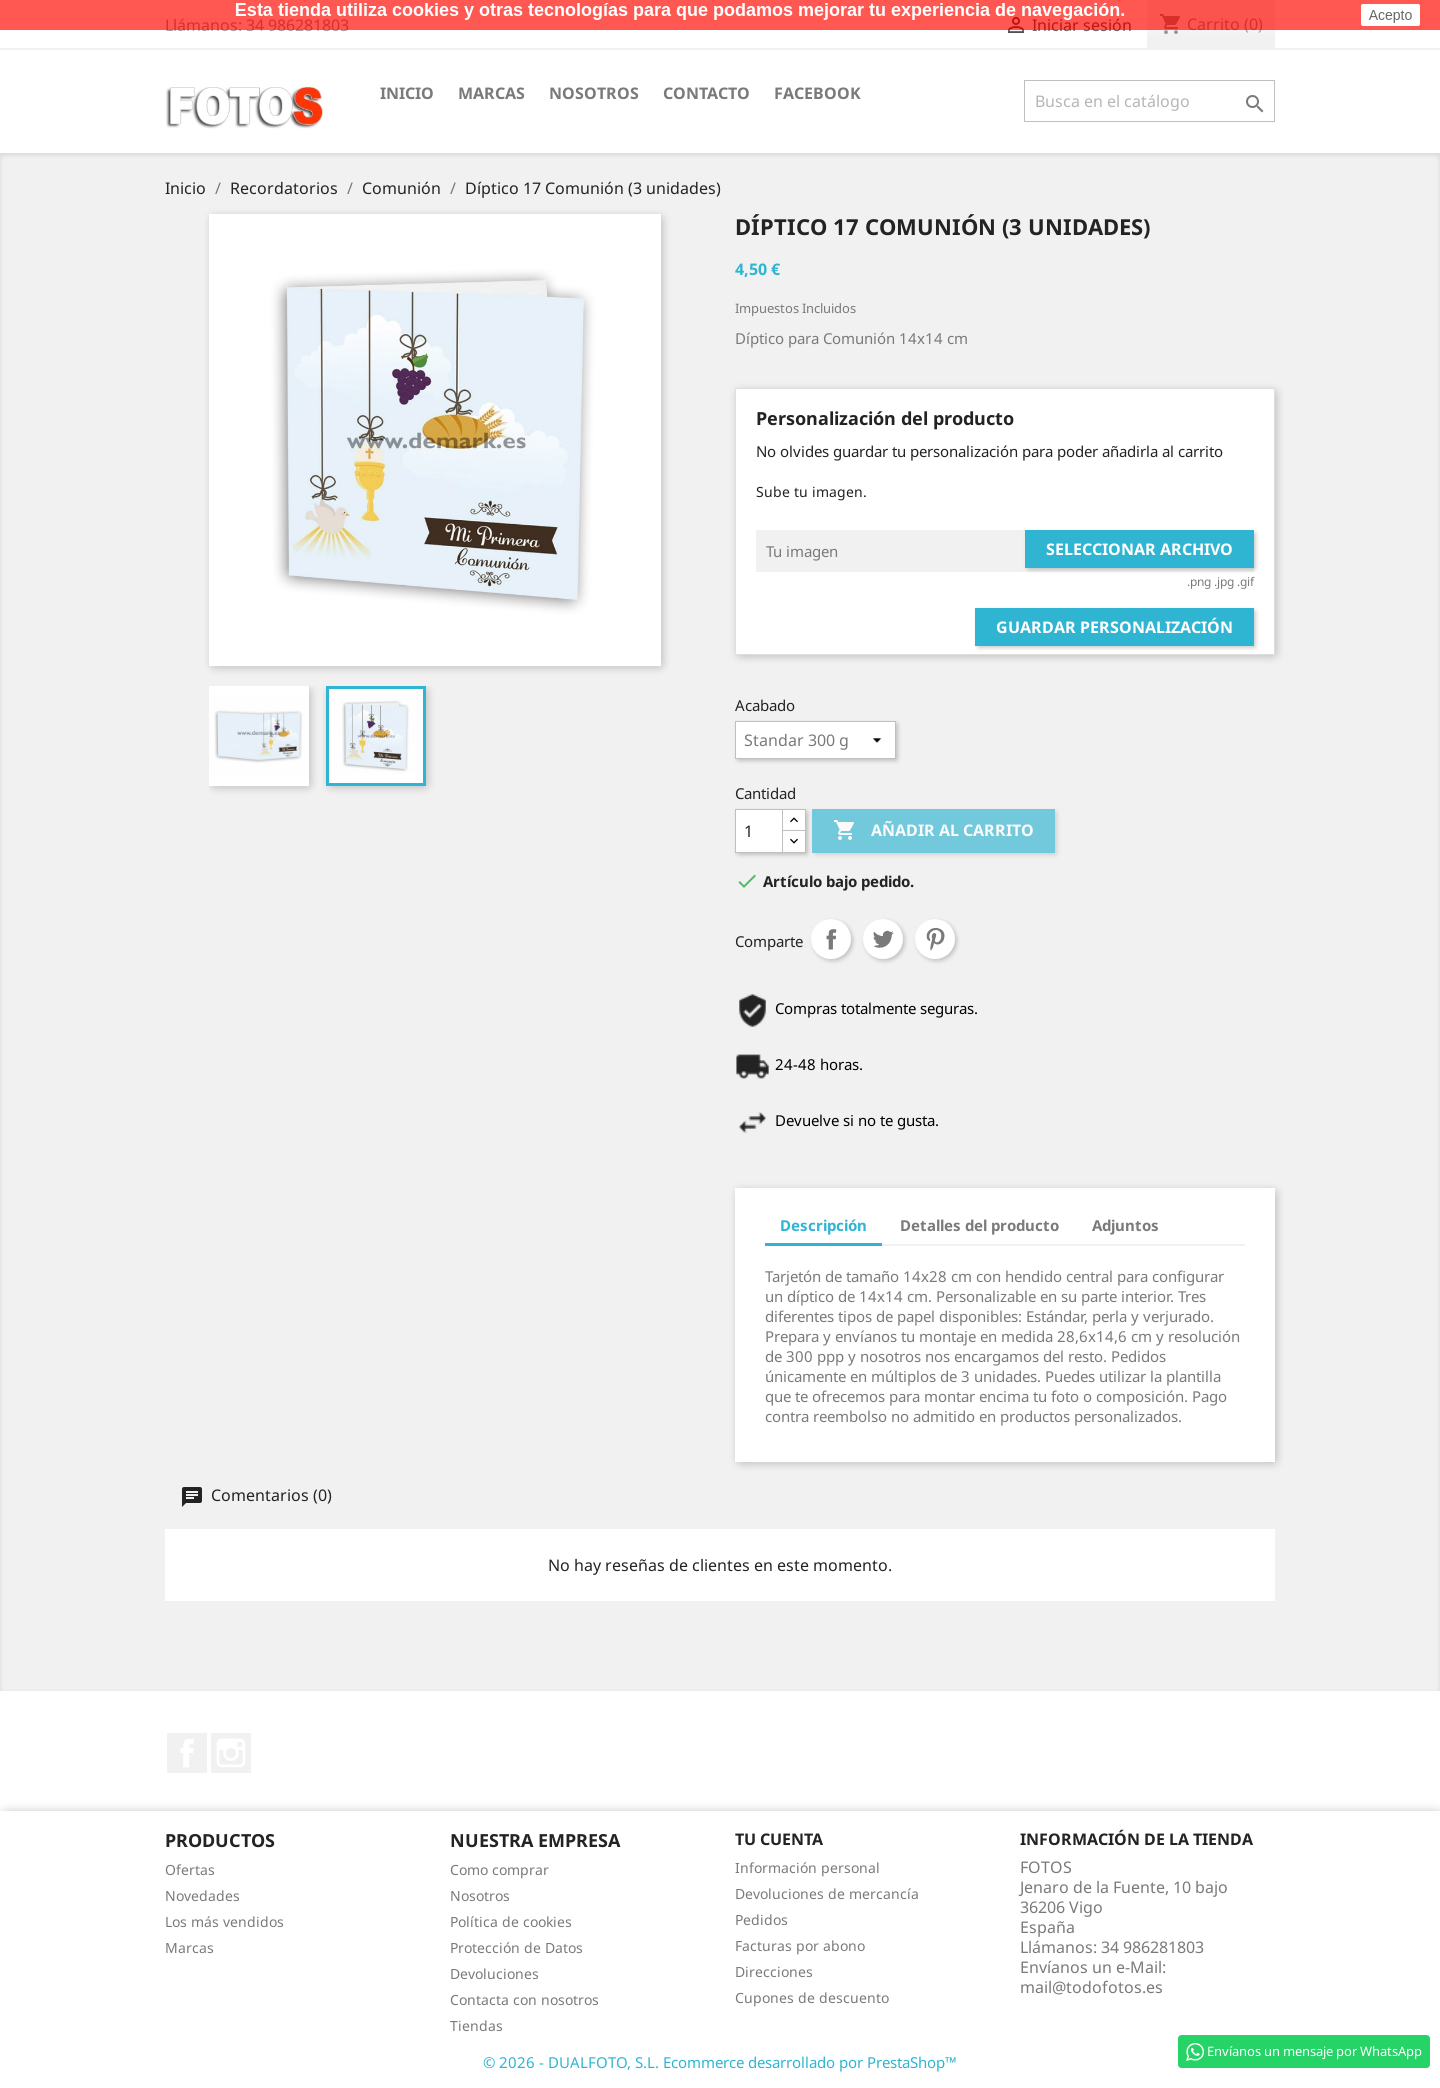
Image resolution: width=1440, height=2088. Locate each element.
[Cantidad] (759, 831)
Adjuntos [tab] (1125, 1225)
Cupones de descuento (812, 1997)
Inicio (407, 93)
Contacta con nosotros (524, 1999)
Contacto (706, 93)
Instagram (231, 1753)
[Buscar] (1149, 101)
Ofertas (190, 1869)
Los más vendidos (224, 1921)
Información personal (807, 1867)
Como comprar (499, 1869)
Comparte (831, 939)
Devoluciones (494, 1973)
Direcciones (774, 1971)
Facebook (817, 93)
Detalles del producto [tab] (979, 1225)
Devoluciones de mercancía (827, 1893)
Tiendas (476, 2025)
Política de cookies (511, 1921)
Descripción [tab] (823, 1225)
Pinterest (935, 939)
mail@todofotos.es (1091, 1987)
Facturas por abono (800, 1945)
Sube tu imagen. (811, 491)
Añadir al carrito (933, 831)
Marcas (491, 93)
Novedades (202, 1895)
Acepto (1391, 15)
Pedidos (761, 1919)
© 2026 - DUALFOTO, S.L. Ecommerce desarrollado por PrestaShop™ (720, 2062)
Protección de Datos (516, 1947)
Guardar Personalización (1114, 627)
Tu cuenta (779, 1839)
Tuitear (883, 939)
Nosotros (594, 93)
